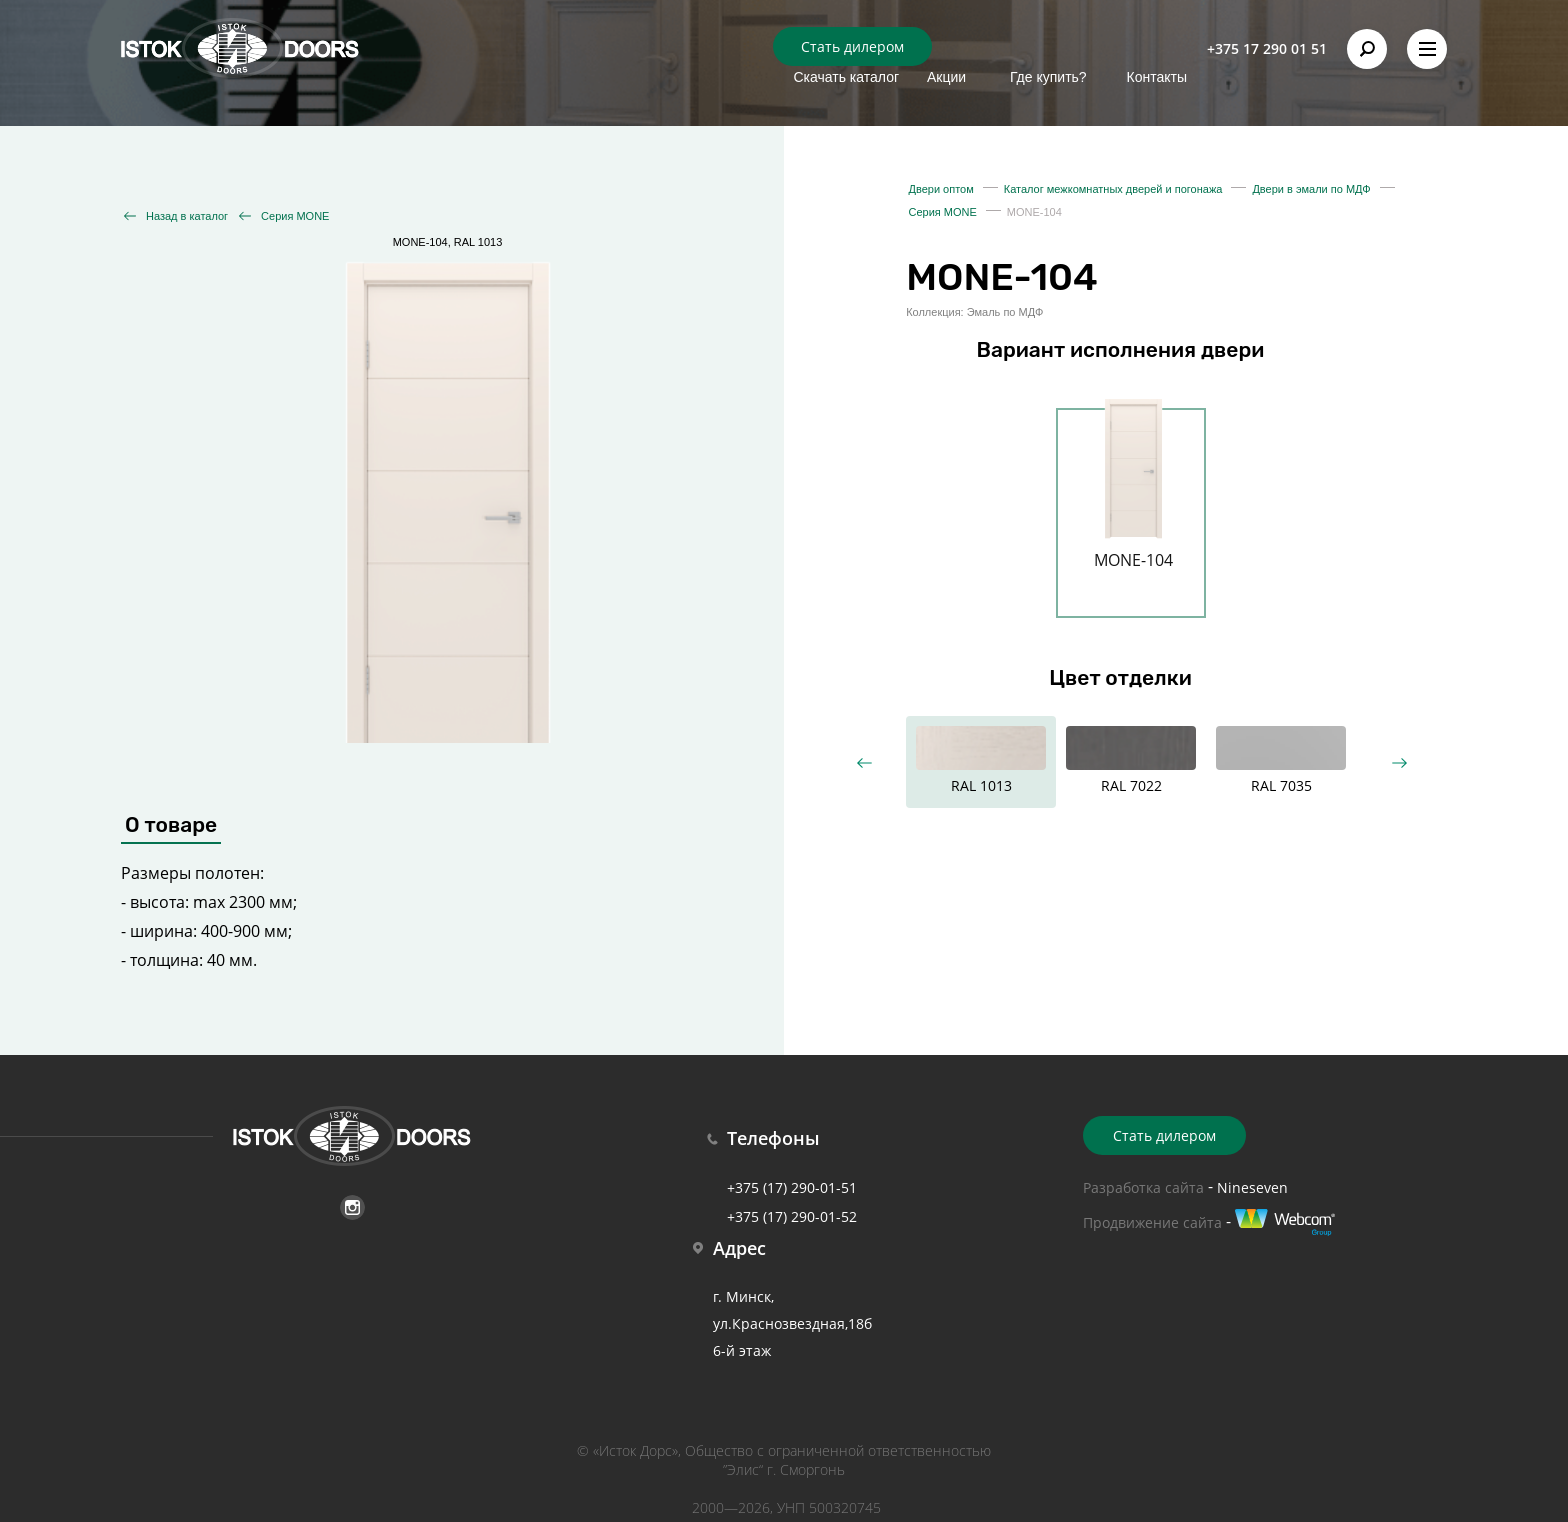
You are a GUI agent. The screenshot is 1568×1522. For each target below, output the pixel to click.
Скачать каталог (846, 77)
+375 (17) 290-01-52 (792, 1216)
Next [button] (1398, 762)
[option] (1133, 501)
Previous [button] (863, 762)
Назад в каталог (187, 216)
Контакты (1157, 77)
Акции (946, 77)
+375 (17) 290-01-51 (792, 1187)
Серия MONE (295, 216)
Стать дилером (852, 46)
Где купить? (1048, 77)
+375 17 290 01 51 (1267, 48)
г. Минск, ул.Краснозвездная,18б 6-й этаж (792, 1323)
